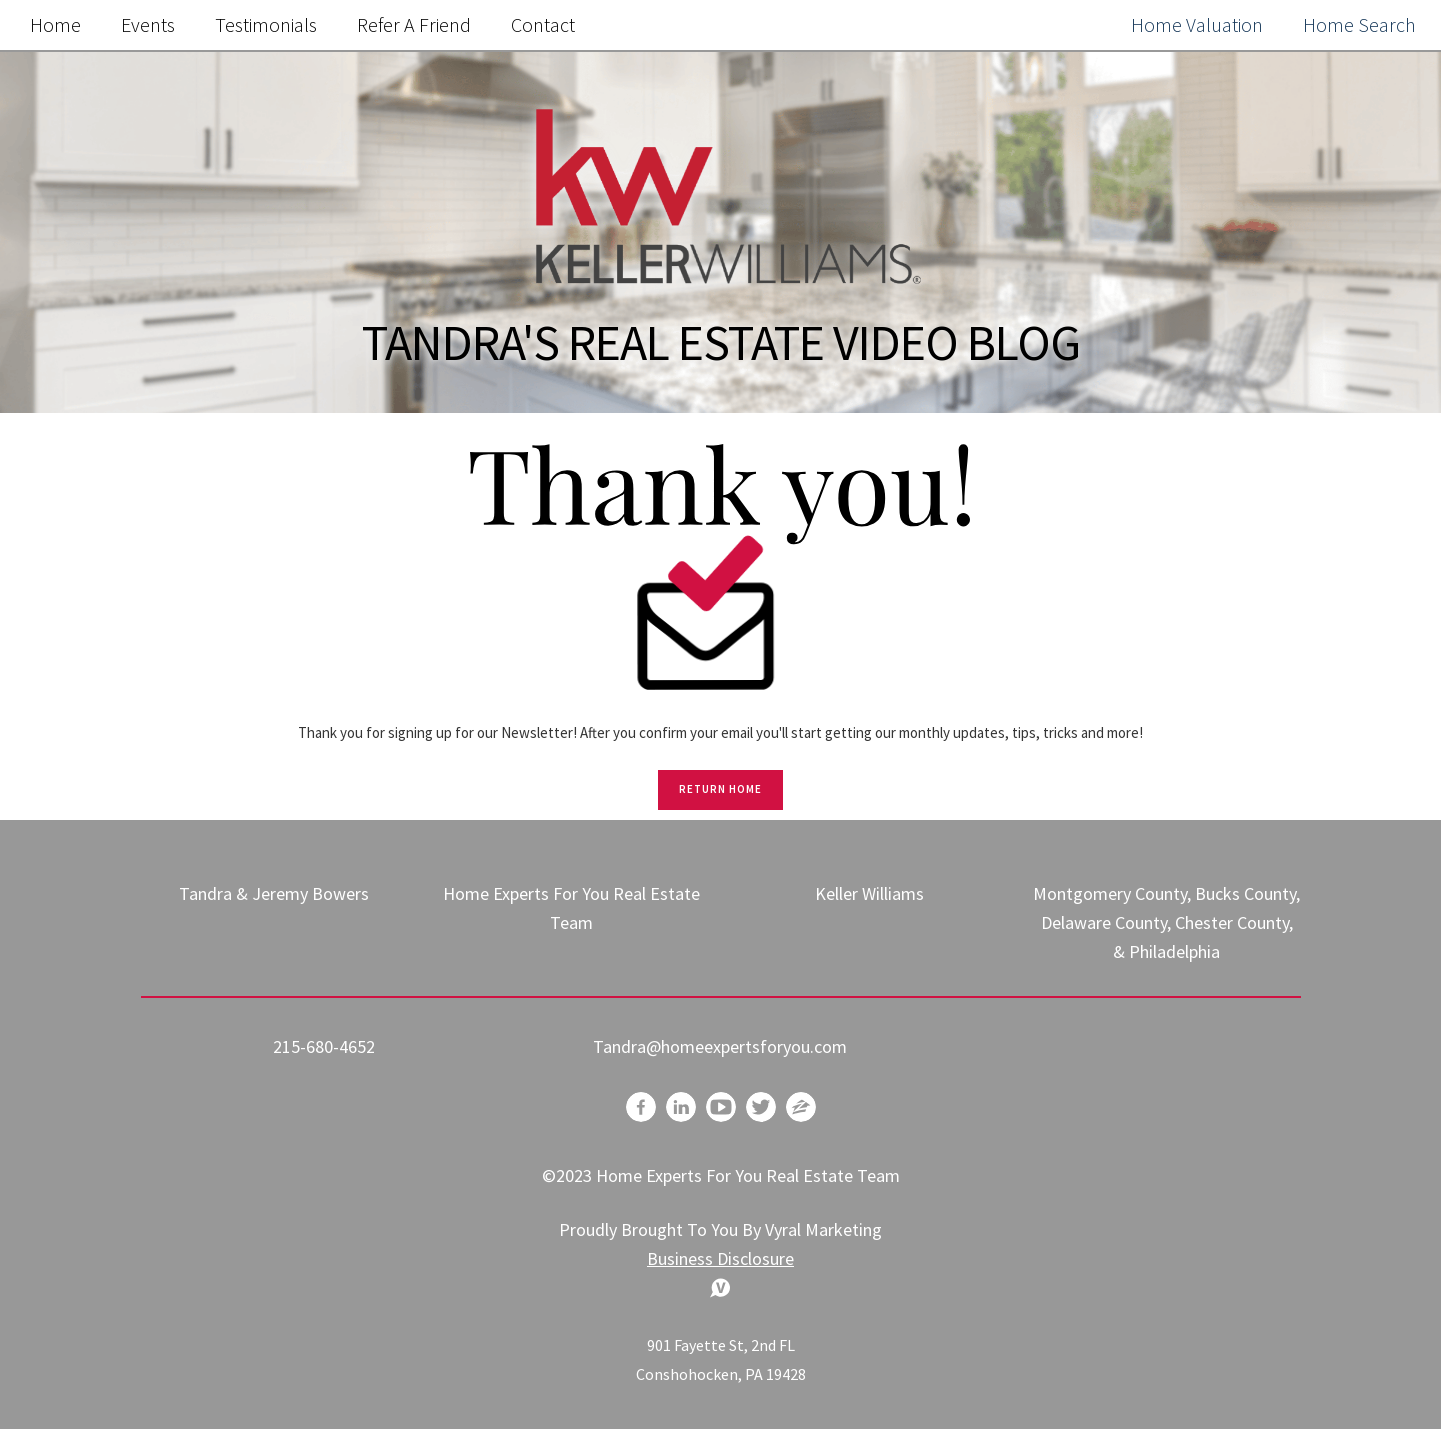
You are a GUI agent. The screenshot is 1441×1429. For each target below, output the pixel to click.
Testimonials (266, 24)
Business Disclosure (720, 1258)
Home (55, 24)
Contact (543, 24)
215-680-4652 (324, 1046)
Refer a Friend (414, 24)
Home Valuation (1197, 24)
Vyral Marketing (823, 1229)
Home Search (1359, 24)
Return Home (720, 789)
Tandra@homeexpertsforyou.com (720, 1046)
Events (148, 24)
